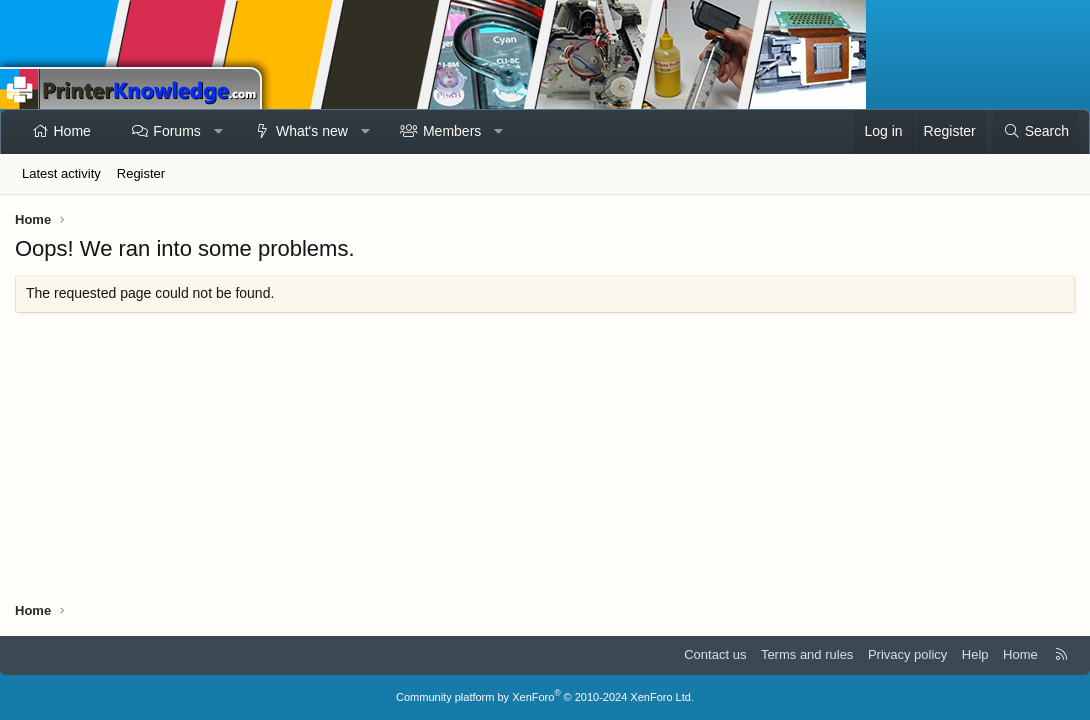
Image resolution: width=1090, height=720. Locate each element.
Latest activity (61, 173)
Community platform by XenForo (545, 697)
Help (975, 654)
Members (452, 131)
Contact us (715, 654)
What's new (312, 131)
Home (72, 131)
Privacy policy (907, 654)
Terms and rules (807, 654)
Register (141, 173)
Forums (176, 131)
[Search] (1036, 132)
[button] (218, 132)
